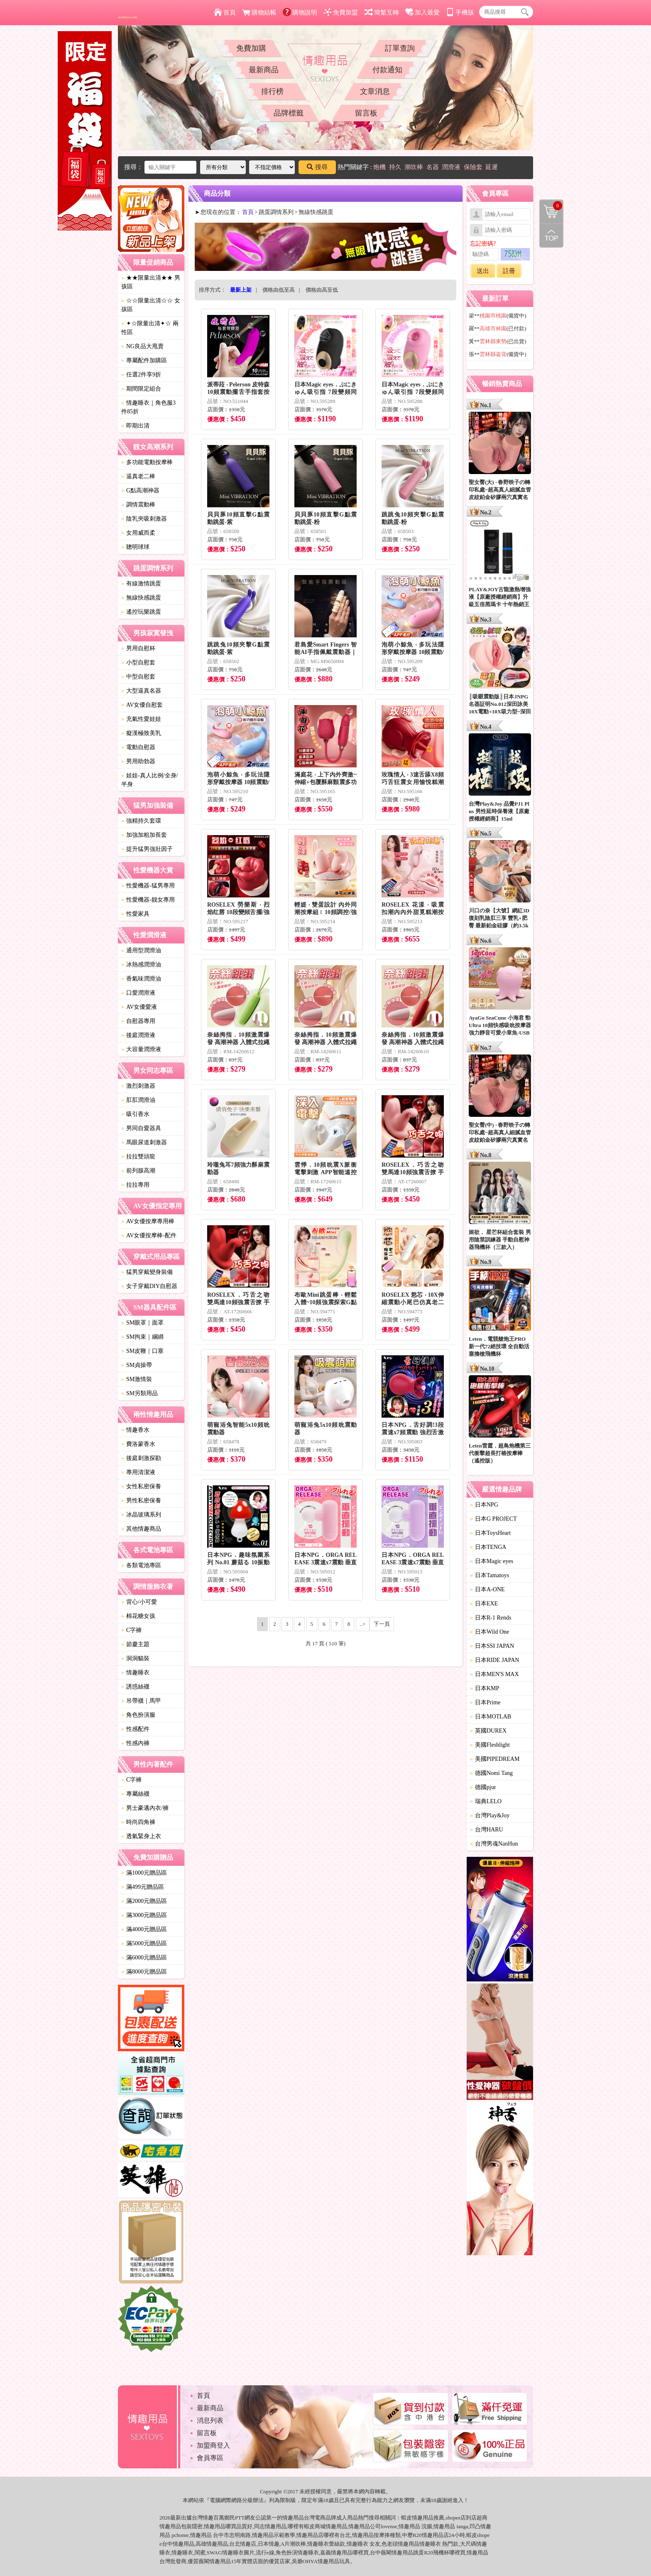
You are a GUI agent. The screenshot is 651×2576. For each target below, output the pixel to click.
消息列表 (210, 2420)
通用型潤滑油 (141, 950)
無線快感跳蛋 (141, 598)
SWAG (214, 2552)
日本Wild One (489, 1632)
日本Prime (485, 1702)
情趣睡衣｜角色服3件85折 (148, 407)
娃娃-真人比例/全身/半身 (149, 779)
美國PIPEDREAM (494, 1759)
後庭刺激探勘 (141, 1458)
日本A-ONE (487, 1589)
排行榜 (272, 91)
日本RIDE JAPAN (494, 1660)
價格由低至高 (278, 290)
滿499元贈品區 (142, 1887)
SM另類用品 (139, 1393)
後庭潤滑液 (138, 1035)
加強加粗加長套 (144, 835)
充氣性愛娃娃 (141, 719)
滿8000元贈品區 (144, 1972)
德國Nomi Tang (491, 1773)
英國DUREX (488, 1731)
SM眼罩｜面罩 (142, 1323)
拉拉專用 (135, 1185)
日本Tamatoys (489, 1575)
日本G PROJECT (493, 1519)
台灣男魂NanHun (494, 1844)
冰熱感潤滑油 (141, 964)
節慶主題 (135, 1644)
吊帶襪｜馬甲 (141, 1701)
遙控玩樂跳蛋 (141, 612)
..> (363, 1624)
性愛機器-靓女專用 (148, 900)
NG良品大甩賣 (142, 346)
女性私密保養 (141, 1486)
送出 (483, 271)
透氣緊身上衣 (141, 1836)
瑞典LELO (486, 1801)
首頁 (225, 12)
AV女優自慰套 (142, 705)
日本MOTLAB (490, 1716)
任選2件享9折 (141, 374)
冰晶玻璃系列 (141, 1515)
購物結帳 (259, 12)
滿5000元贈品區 (144, 1943)
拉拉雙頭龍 (138, 1156)
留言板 (366, 113)
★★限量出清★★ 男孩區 (150, 282)
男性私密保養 (141, 1500)
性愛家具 (135, 914)
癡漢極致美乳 (141, 733)
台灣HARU (486, 1829)
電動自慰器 (138, 747)
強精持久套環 (141, 821)
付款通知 (387, 70)
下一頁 (382, 1624)
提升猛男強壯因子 (147, 849)
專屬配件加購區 (144, 360)
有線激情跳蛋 (141, 583)
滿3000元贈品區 (144, 1915)
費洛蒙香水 (138, 1444)
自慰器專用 (138, 1021)
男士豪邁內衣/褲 (145, 1808)
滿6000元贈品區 (144, 1957)
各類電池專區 (141, 1565)
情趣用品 (422, 2518)
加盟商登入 (213, 2445)
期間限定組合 (141, 389)
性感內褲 (135, 1743)
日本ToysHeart (490, 1533)
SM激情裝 (136, 1379)
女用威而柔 (138, 533)
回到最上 (551, 235)
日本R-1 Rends (491, 1618)
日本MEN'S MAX (494, 1674)
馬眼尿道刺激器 (144, 1142)
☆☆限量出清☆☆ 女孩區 (150, 304)
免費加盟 (340, 12)
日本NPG (484, 1505)
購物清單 (551, 205)
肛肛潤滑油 (138, 1100)
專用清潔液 (138, 1472)
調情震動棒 (138, 504)
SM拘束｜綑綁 (142, 1337)
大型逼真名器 (141, 691)
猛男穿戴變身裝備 (147, 1272)
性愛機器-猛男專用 (148, 885)
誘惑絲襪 (135, 1687)
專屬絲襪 (135, 1794)
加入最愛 (422, 12)
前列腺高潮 (138, 1171)
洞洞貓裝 (135, 1658)
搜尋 (317, 167)
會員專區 (210, 2457)
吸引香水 (135, 1114)
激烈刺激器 (138, 1086)
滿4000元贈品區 (144, 1929)
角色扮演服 (138, 1715)
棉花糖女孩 (138, 1616)
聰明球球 (135, 547)
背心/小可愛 (139, 1602)
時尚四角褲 (138, 1822)
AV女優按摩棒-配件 (148, 1235)
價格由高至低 (322, 290)
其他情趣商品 (141, 1529)
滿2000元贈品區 (144, 1901)
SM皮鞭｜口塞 (142, 1351)
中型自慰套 (138, 676)
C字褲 (131, 1630)
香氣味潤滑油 (141, 979)
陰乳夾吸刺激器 (144, 519)
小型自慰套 (138, 662)
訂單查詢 (400, 48)
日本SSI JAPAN (492, 1646)
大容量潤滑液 (141, 1049)
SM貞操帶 (136, 1365)
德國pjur (483, 1787)
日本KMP (484, 1688)
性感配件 (135, 1729)
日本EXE (484, 1603)
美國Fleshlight (490, 1745)
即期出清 (135, 426)
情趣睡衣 (135, 1672)
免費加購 (251, 48)
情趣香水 (135, 1430)
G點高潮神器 (140, 490)
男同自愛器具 (141, 1128)
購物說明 (300, 12)
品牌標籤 (288, 113)
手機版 (460, 12)
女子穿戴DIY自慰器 (149, 1286)
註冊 (509, 271)
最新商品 (264, 70)
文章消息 (375, 91)
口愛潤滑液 (138, 993)
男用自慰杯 (138, 648)
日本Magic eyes (491, 1561)
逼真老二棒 (138, 476)
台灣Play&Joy (489, 1815)
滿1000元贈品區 (144, 1873)
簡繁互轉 (382, 12)
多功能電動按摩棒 (147, 462)
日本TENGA (488, 1547)
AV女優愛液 (139, 1007)
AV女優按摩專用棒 (147, 1221)
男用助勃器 (138, 761)
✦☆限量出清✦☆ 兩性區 (150, 327)
